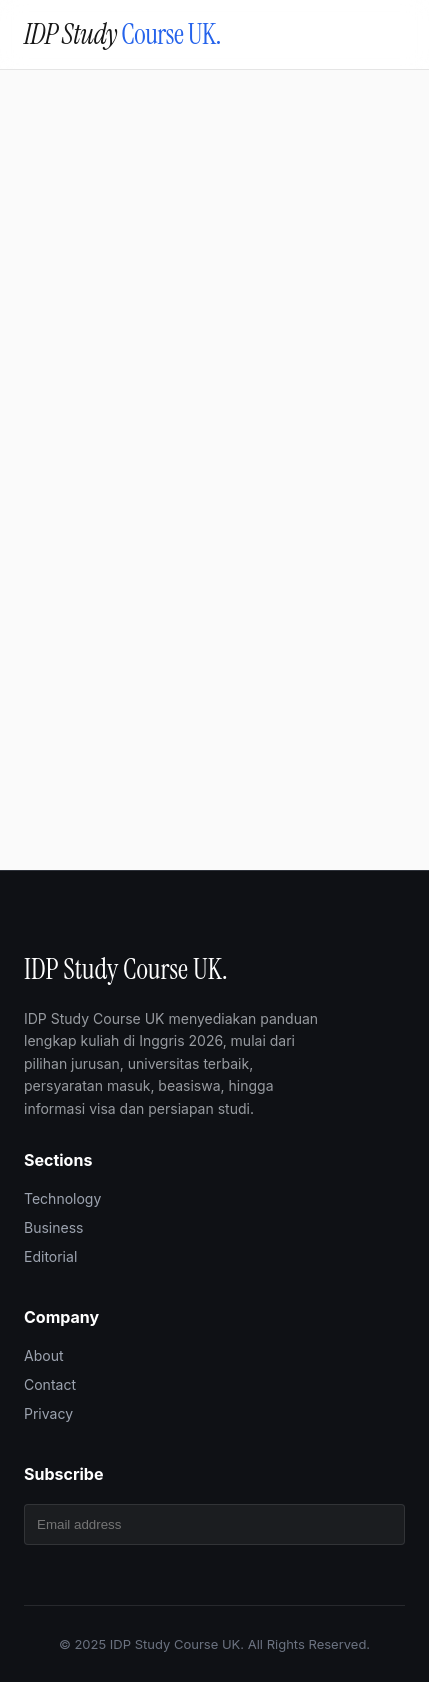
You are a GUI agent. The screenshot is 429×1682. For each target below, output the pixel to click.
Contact (50, 1384)
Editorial (50, 1256)
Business (53, 1227)
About (43, 1355)
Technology (62, 1198)
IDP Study (122, 34)
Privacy (48, 1413)
